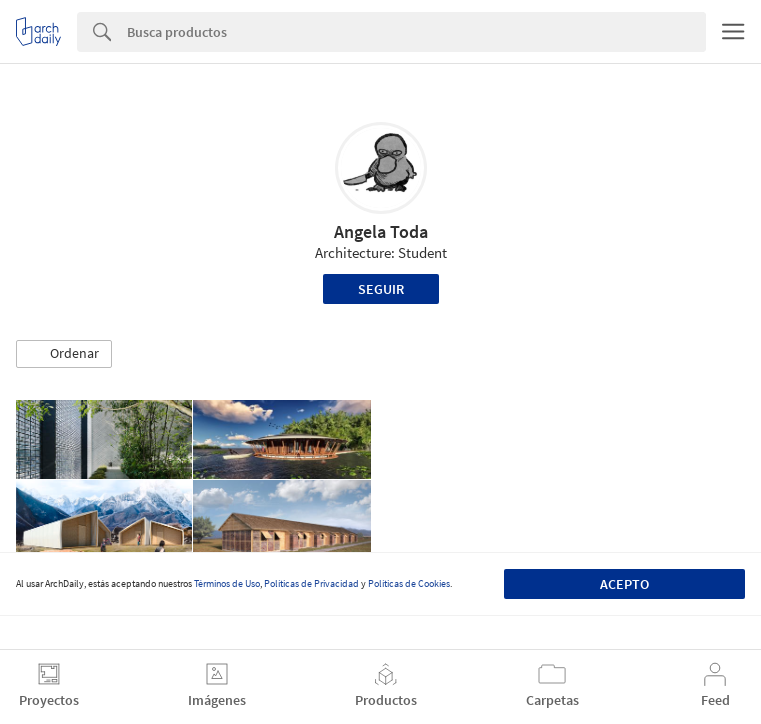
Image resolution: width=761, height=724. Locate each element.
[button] (64, 354)
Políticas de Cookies (409, 583)
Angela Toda (381, 231)
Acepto (624, 584)
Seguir (381, 289)
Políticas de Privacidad (311, 583)
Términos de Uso (227, 583)
